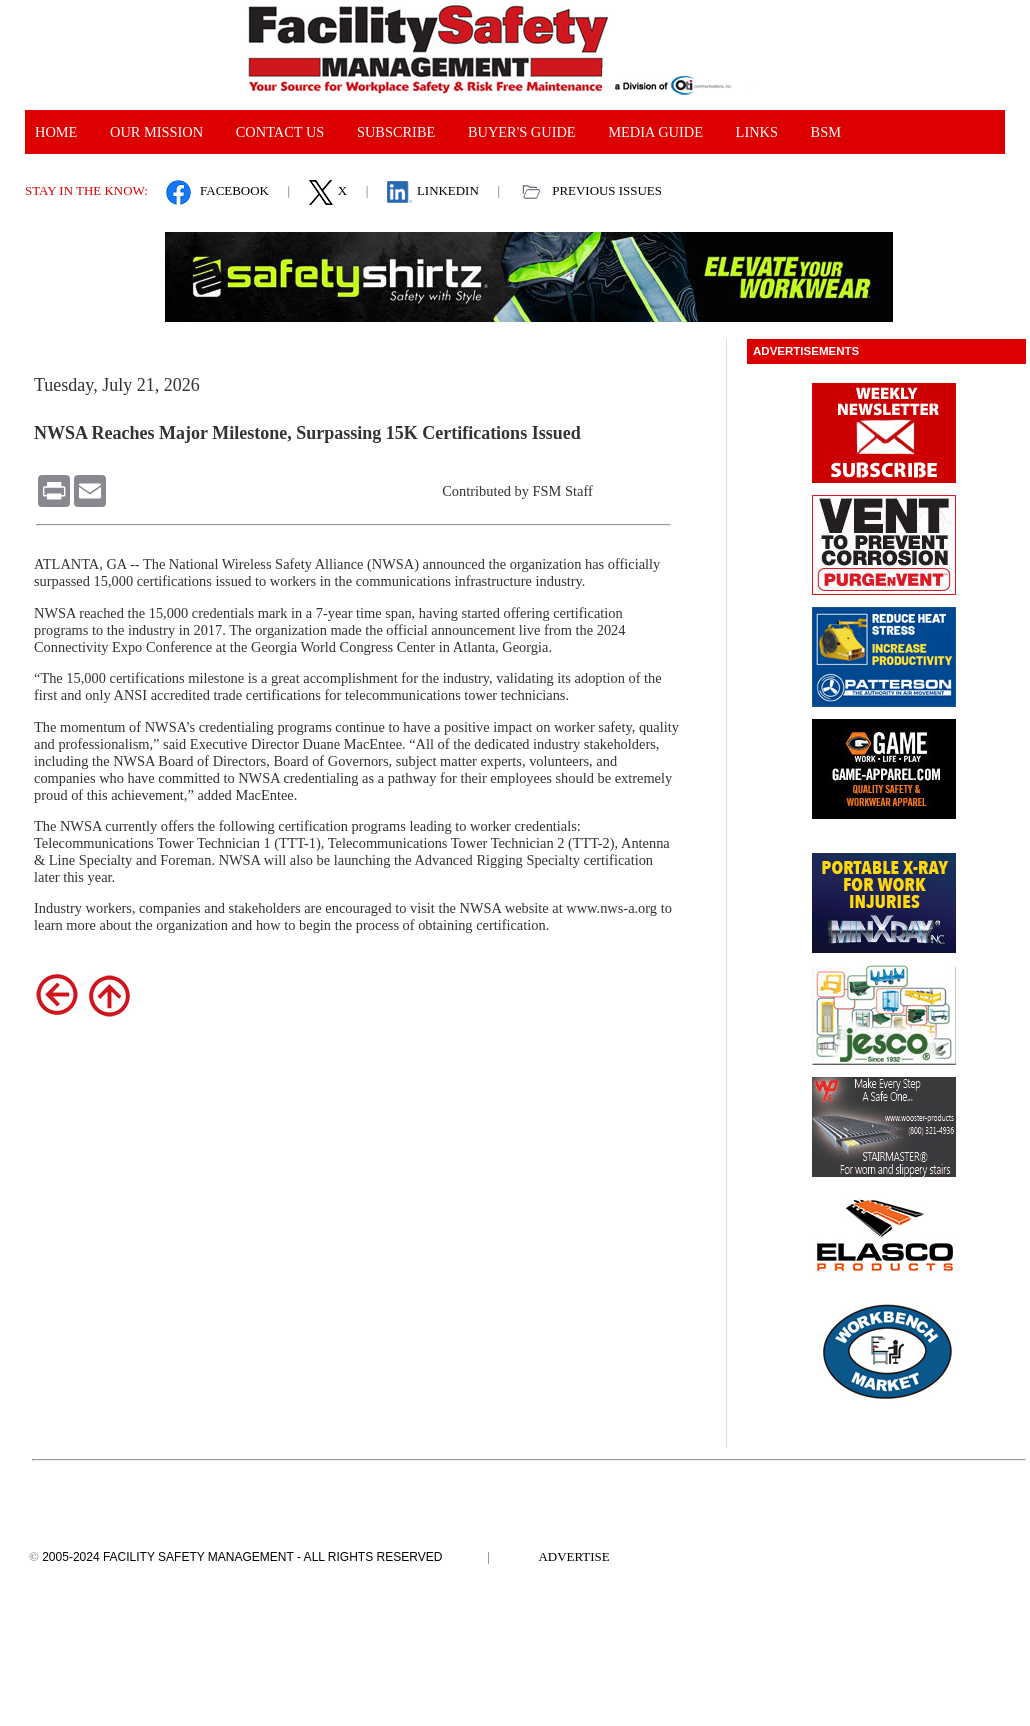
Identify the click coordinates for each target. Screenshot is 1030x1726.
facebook (234, 190)
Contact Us (280, 132)
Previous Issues (607, 190)
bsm (826, 132)
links (757, 132)
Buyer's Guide (522, 132)
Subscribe (396, 132)
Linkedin (448, 190)
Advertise (574, 1556)
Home (56, 132)
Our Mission (156, 132)
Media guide (655, 132)
